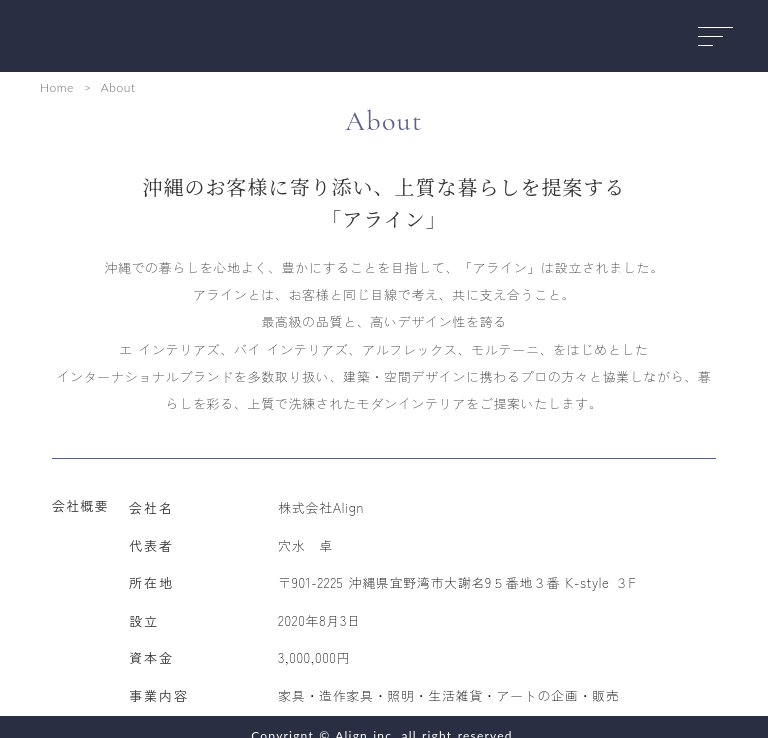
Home (57, 87)
